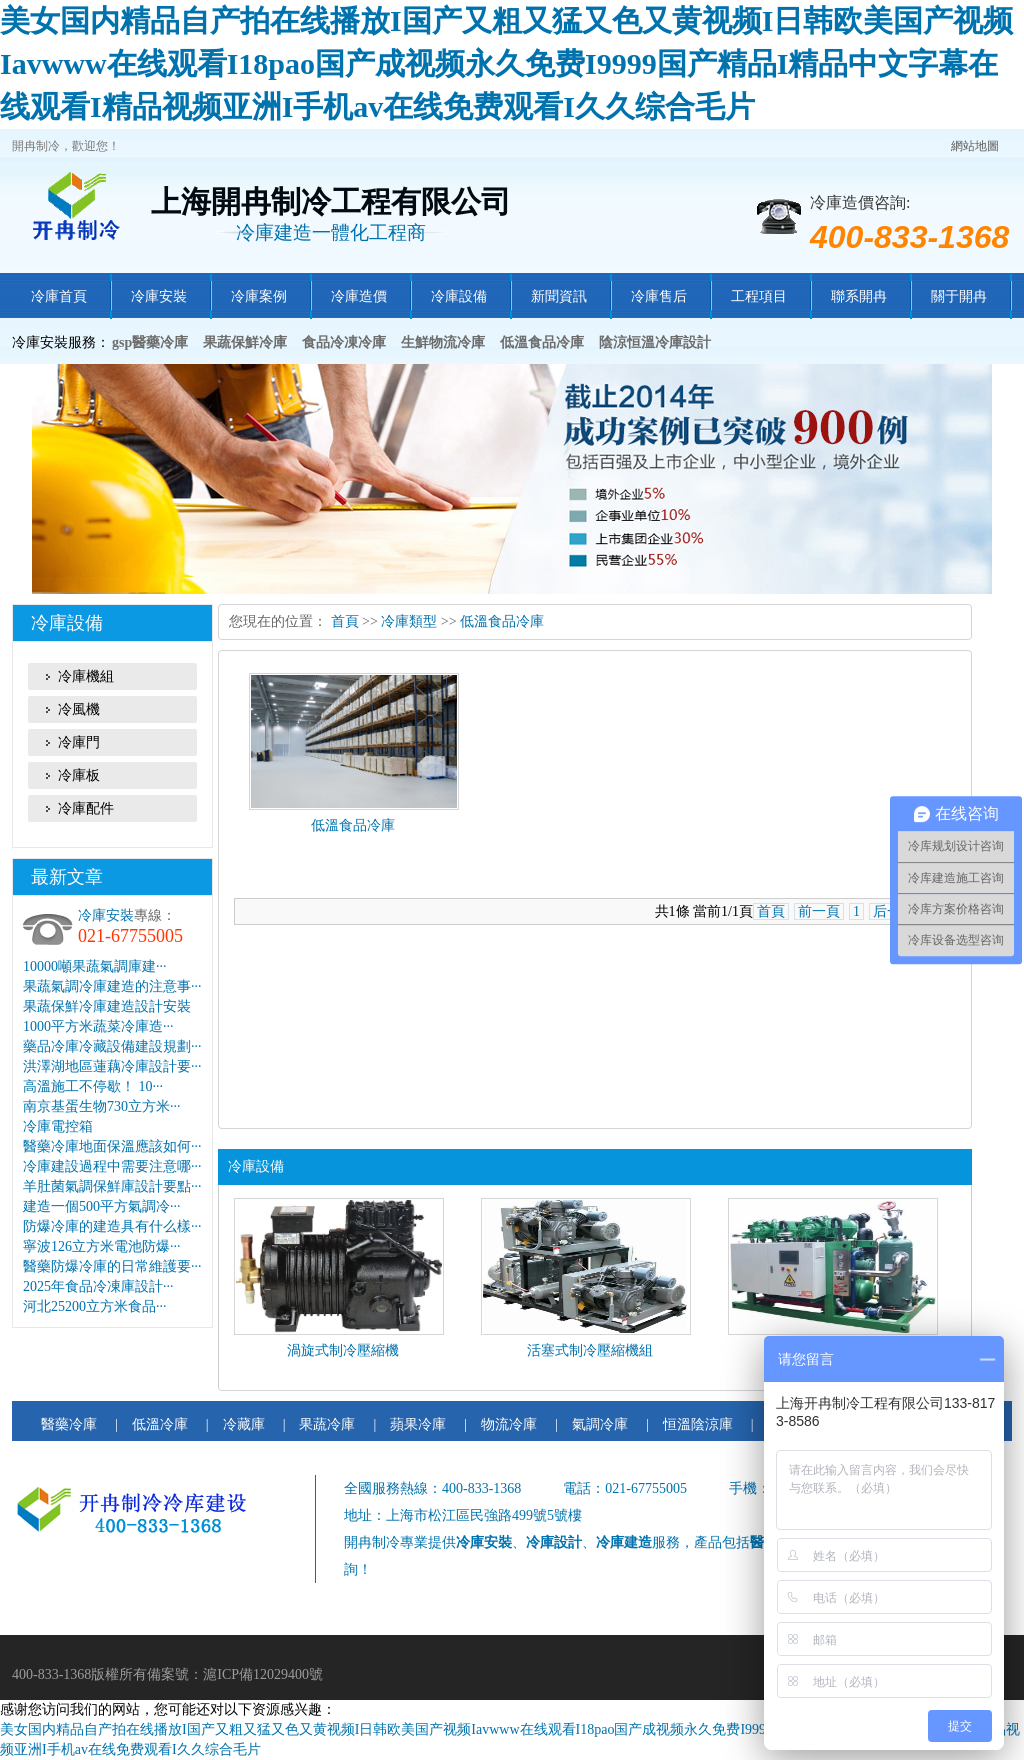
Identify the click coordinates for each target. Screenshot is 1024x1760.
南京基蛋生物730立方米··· (102, 1106)
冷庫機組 (86, 676)
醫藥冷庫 (69, 1424)
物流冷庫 (509, 1424)
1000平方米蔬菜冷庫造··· (98, 1026)
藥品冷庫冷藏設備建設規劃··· (112, 1046)
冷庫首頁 (59, 296)
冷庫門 (79, 742)
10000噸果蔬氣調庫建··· (95, 966)
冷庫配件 (86, 808)
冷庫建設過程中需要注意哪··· (112, 1166)
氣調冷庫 (600, 1424)
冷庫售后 (659, 296)
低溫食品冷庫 (502, 621)
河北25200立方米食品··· (95, 1306)
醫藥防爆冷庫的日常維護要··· (112, 1266)
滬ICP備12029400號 (263, 1674)
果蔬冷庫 (327, 1424)
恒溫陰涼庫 (698, 1424)
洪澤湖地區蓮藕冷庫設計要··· (112, 1066)
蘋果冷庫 (418, 1424)
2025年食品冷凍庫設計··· (98, 1286)
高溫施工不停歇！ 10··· (93, 1086)
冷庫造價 (359, 296)
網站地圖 (975, 146)
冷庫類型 (409, 621)
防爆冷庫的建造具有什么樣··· (112, 1226)
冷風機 (79, 709)
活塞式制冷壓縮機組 (590, 1350)
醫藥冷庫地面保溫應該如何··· (112, 1146)
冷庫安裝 (159, 296)
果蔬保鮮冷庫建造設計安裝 (107, 1006)
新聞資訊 (559, 296)
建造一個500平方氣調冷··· (102, 1206)
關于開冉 (959, 296)
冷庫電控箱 (58, 1126)
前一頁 (819, 911)
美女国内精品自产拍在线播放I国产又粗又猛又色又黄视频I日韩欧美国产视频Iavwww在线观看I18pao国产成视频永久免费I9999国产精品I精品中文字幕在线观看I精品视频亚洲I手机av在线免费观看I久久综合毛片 (506, 63)
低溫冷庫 (160, 1424)
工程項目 (759, 296)
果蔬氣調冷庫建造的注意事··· (112, 986)
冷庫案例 (259, 296)
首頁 (345, 621)
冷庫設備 (459, 296)
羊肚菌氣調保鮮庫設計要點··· (112, 1186)
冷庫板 (79, 775)
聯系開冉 (859, 296)
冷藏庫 (244, 1424)
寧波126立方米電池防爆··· (102, 1246)
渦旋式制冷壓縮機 (343, 1350)
